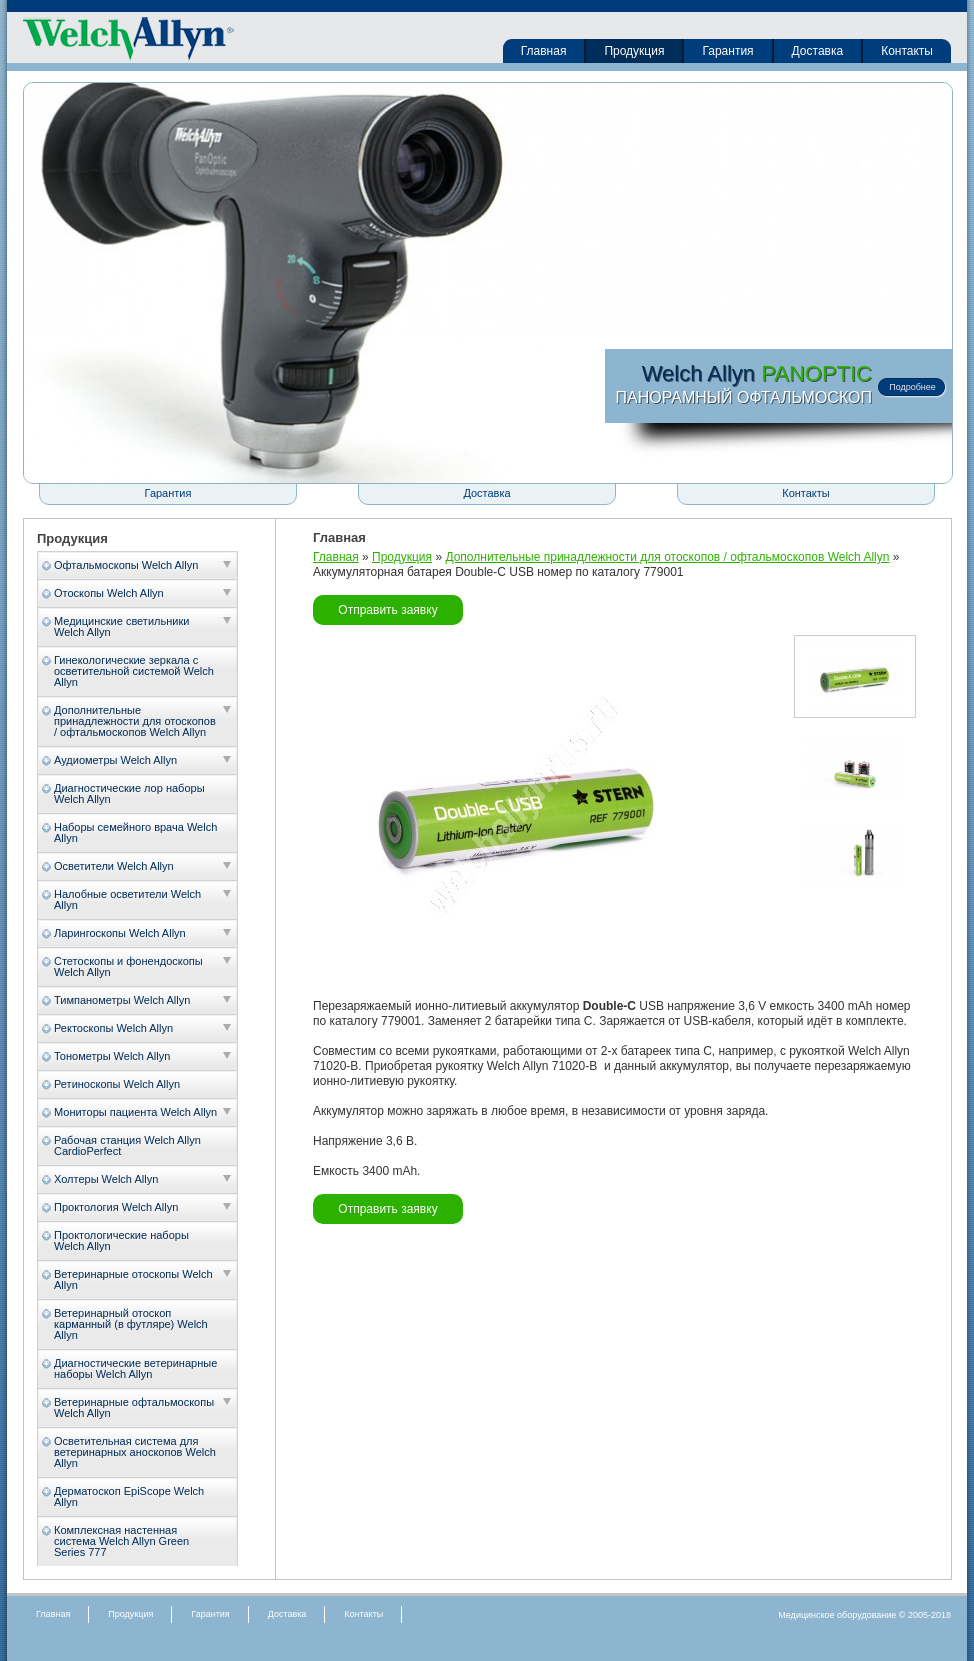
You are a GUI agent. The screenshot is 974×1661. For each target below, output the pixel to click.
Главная (544, 51)
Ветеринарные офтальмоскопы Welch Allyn (134, 1407)
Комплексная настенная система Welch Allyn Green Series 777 (121, 1541)
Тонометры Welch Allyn (112, 1056)
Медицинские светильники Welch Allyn (121, 626)
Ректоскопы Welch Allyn (113, 1028)
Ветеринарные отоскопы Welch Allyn (133, 1279)
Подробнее (912, 387)
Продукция (634, 51)
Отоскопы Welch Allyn (109, 593)
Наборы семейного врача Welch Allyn (135, 832)
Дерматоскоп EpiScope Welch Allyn (129, 1496)
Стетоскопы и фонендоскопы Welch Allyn (128, 966)
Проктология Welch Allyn (116, 1207)
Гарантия (727, 51)
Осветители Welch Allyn (114, 866)
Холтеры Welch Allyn (106, 1179)
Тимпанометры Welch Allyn (122, 1000)
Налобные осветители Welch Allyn (127, 899)
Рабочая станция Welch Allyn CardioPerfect (127, 1145)
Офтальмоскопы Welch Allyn (126, 565)
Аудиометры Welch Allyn (115, 760)
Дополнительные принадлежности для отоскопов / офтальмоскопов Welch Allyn (135, 721)
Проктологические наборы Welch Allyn (121, 1240)
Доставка (818, 51)
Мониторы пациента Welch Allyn (135, 1112)
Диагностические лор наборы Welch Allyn (129, 793)
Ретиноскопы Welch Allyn (117, 1084)
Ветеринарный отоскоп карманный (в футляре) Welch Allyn (131, 1324)
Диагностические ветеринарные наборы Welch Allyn (135, 1368)
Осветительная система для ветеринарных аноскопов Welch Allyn (135, 1452)
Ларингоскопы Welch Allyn (120, 933)
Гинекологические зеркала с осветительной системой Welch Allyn (134, 671)
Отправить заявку (387, 610)
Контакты (907, 51)
